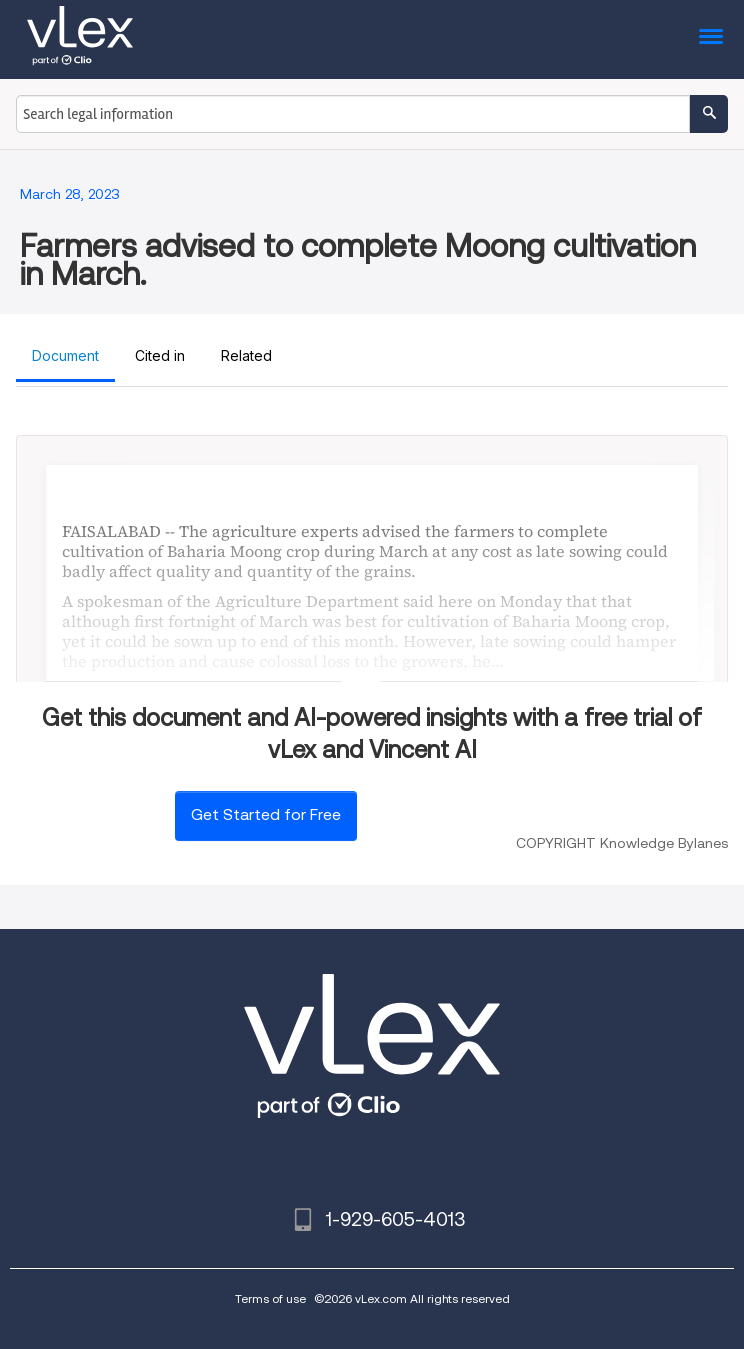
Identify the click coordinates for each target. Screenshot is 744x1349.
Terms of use (270, 1298)
